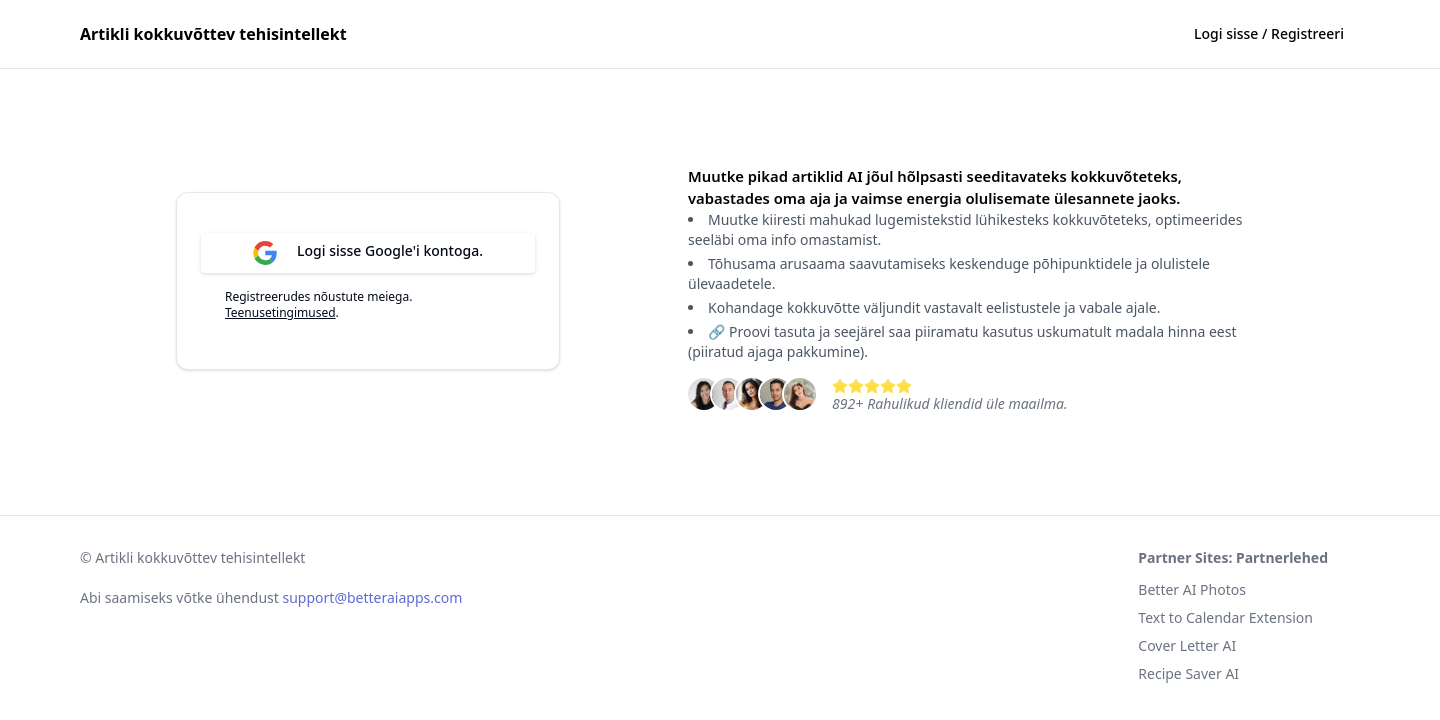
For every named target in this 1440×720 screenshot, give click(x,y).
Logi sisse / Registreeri (1269, 33)
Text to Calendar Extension (1225, 617)
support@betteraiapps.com (373, 597)
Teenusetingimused (280, 312)
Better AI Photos (1192, 589)
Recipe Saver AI (1188, 673)
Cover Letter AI (1187, 645)
